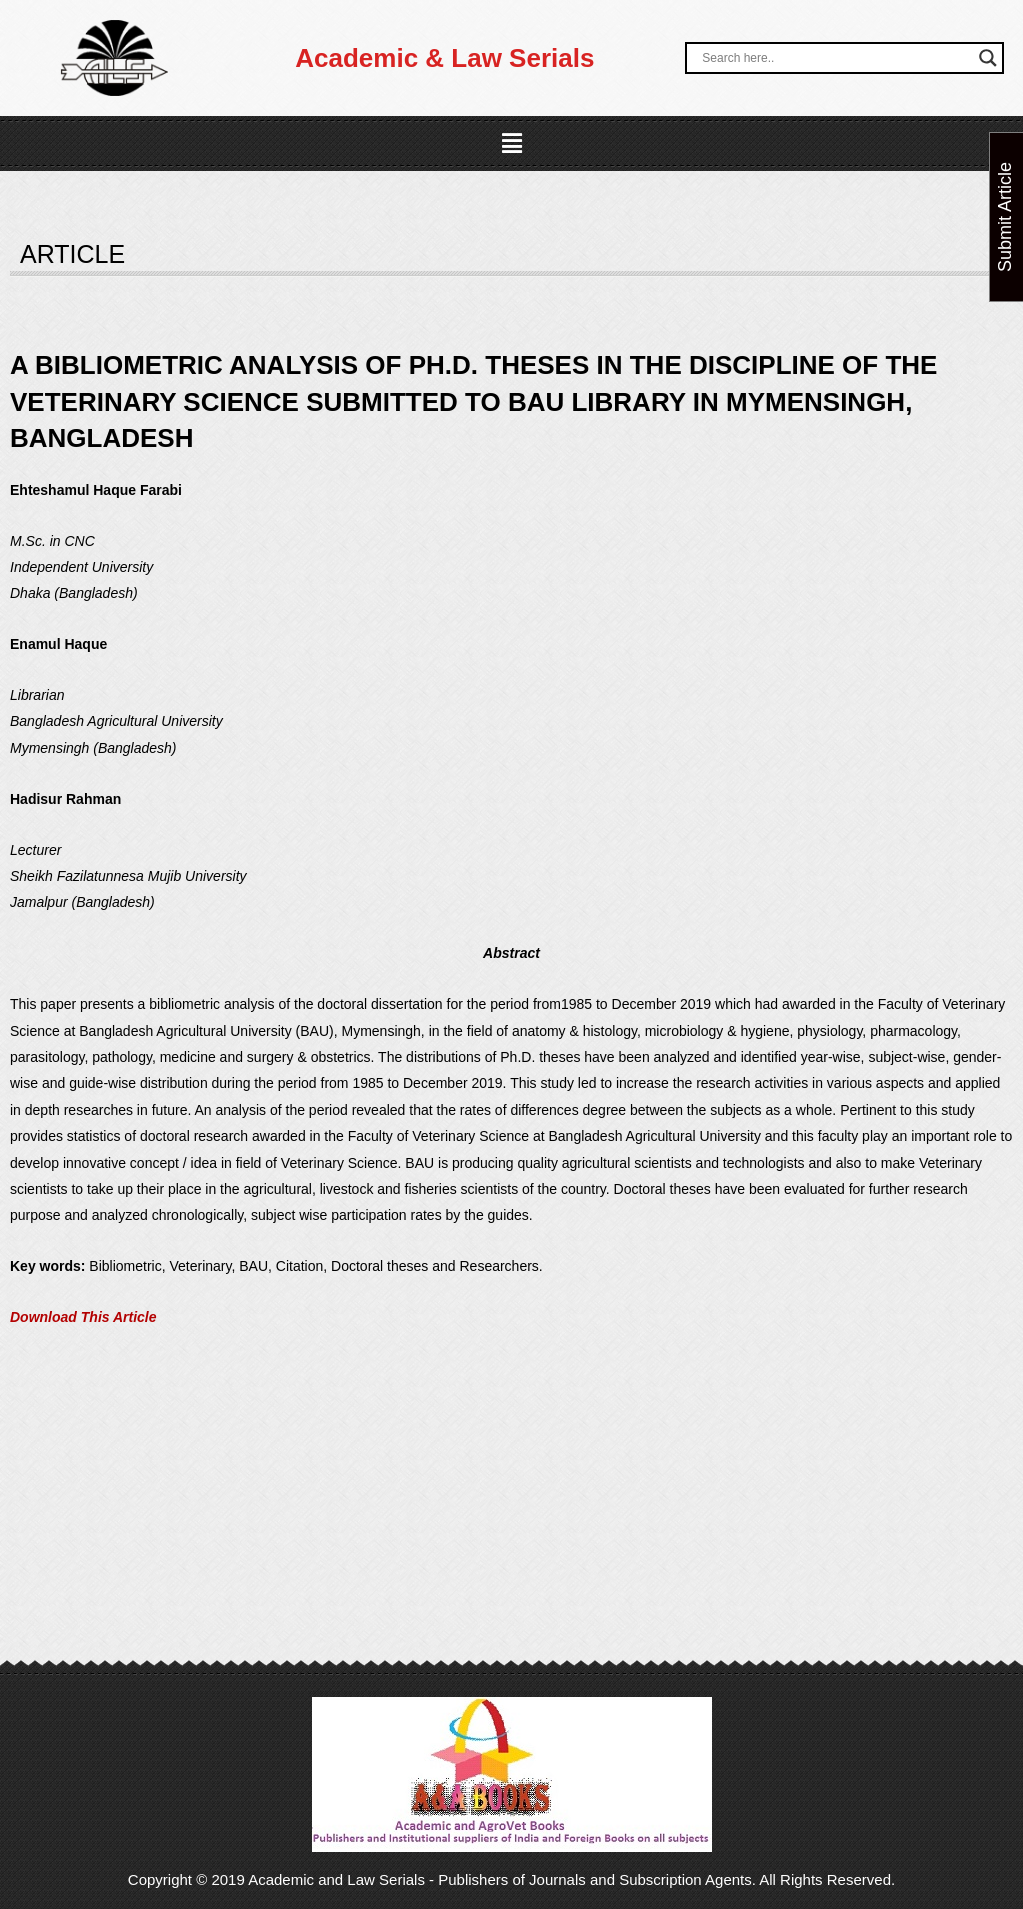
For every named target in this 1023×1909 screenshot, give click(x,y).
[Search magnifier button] (988, 58)
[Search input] (835, 58)
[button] (511, 144)
